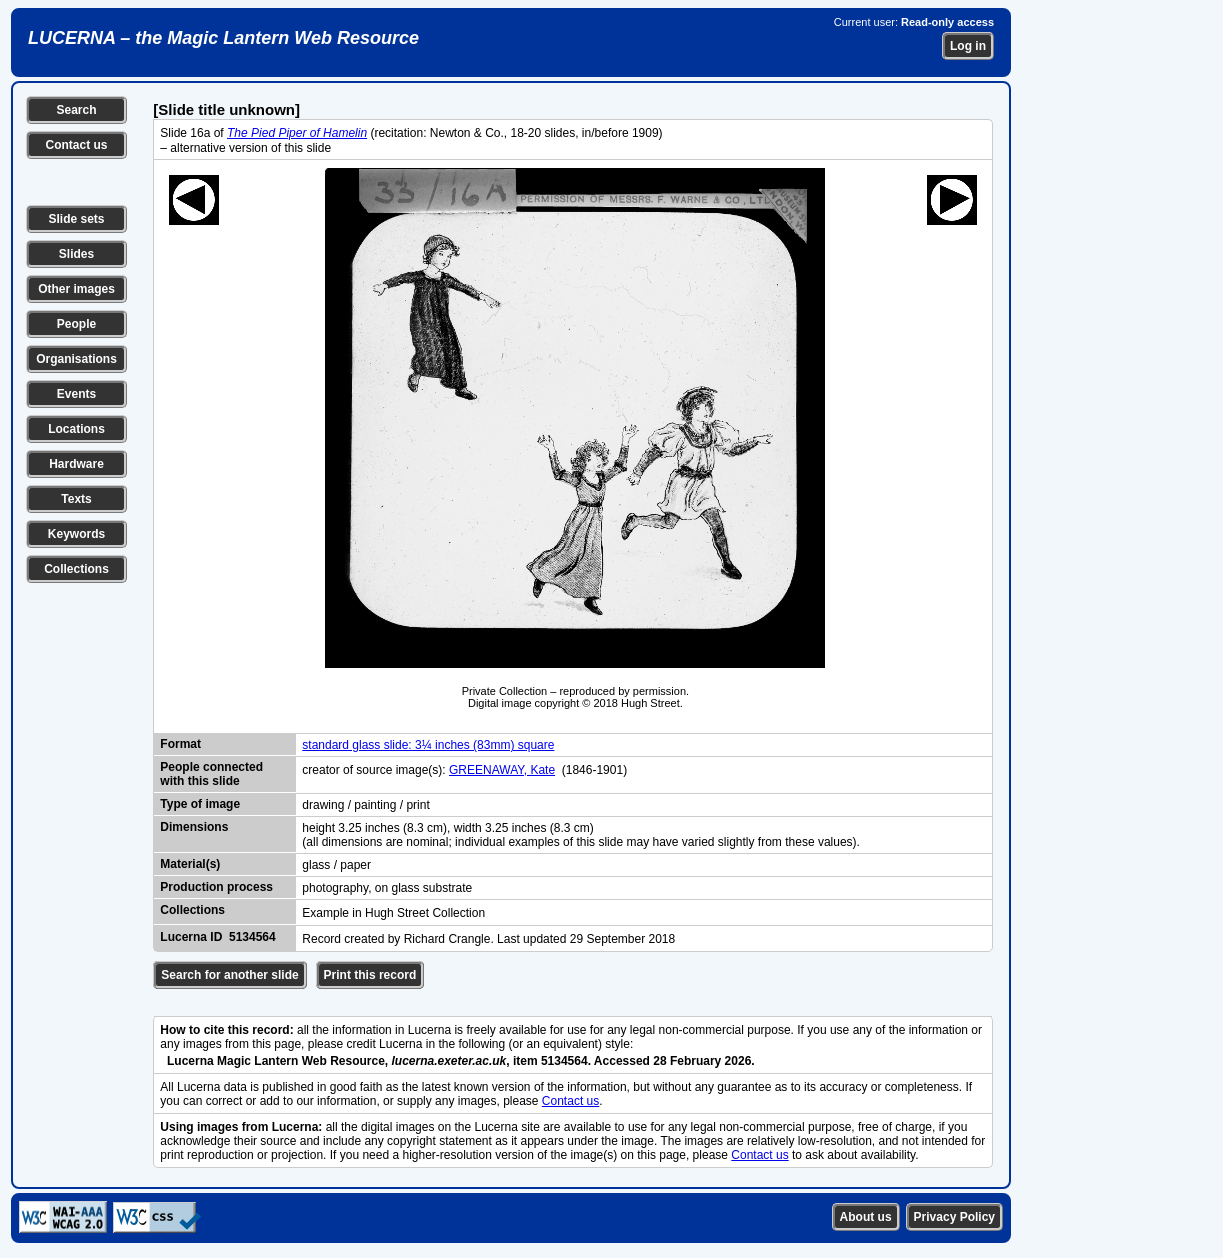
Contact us (76, 145)
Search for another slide (229, 975)
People (76, 324)
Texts (76, 499)
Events (76, 394)
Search (76, 110)
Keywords (76, 534)
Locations (76, 429)
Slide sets (76, 219)
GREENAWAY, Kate (502, 770)
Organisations (76, 359)
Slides (76, 254)
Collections (76, 569)
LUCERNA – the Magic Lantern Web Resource (223, 38)
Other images (76, 289)
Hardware (76, 464)
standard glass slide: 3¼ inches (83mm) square (428, 745)
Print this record (370, 975)
